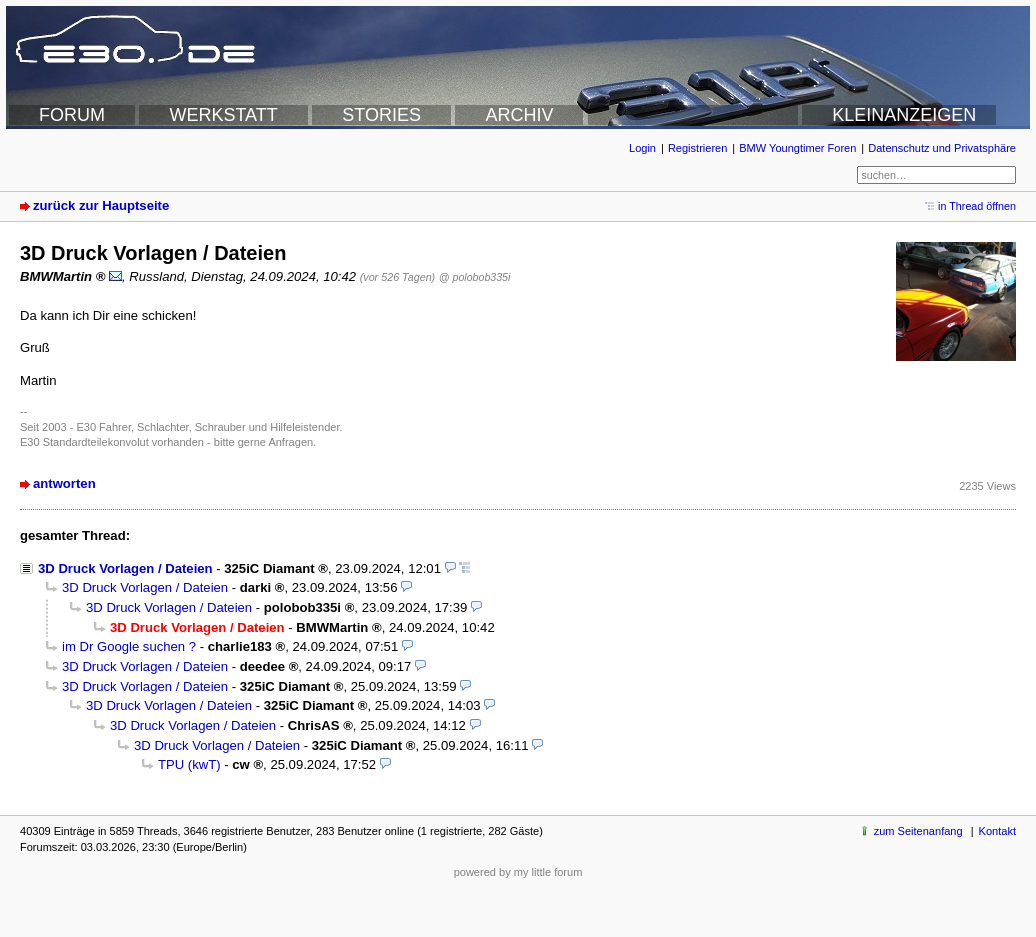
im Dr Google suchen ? (129, 646)
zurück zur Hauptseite (101, 205)
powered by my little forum (518, 872)
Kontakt (997, 831)
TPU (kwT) (189, 764)
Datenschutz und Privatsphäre (942, 148)
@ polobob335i (475, 277)
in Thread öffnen (977, 206)
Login (642, 148)
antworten (64, 483)
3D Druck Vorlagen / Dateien (125, 568)
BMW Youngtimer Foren (797, 148)
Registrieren (697, 148)
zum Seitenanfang (918, 831)
